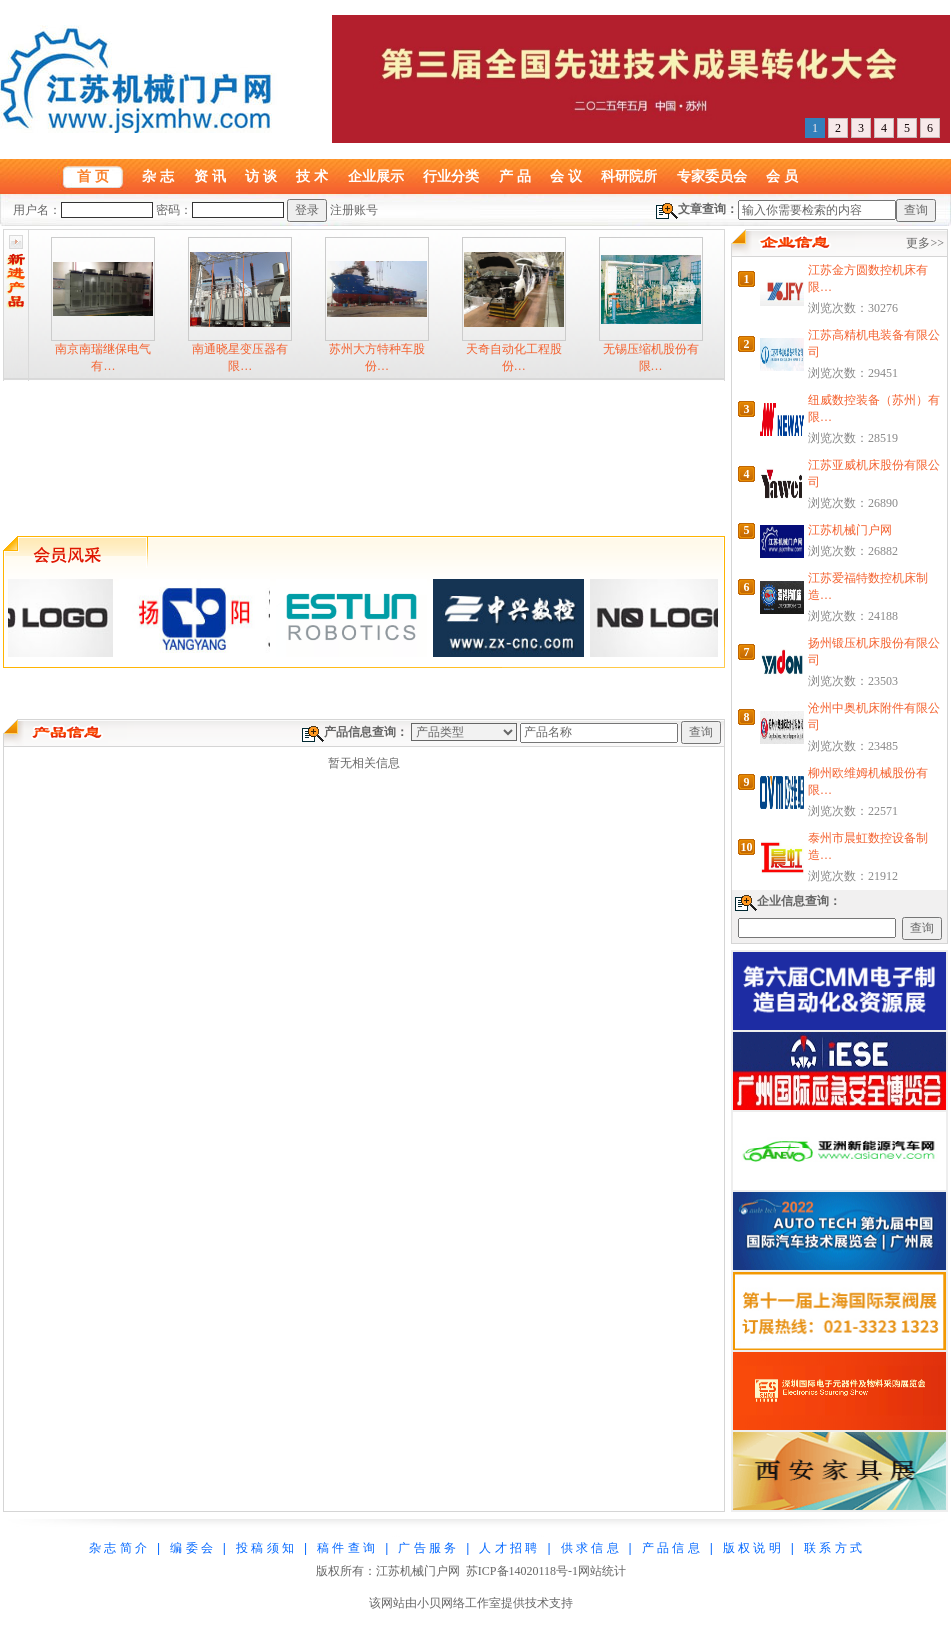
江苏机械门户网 (850, 530)
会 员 (782, 176)
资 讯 (210, 176)
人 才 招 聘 (508, 1548)
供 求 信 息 (590, 1548)
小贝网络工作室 (459, 1603)
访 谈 (261, 176)
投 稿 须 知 (265, 1548)
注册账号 (354, 210)
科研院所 (629, 176)
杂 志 (158, 176)
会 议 (566, 176)
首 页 (93, 176)
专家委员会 (712, 176)
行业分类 (451, 176)
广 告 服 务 (427, 1548)
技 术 (312, 176)
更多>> (925, 243)
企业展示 (376, 176)
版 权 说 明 (752, 1548)
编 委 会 (191, 1548)
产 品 (515, 176)
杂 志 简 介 (118, 1548)
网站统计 (602, 1571)
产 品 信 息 (671, 1548)
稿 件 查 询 (346, 1548)
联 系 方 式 (833, 1548)
